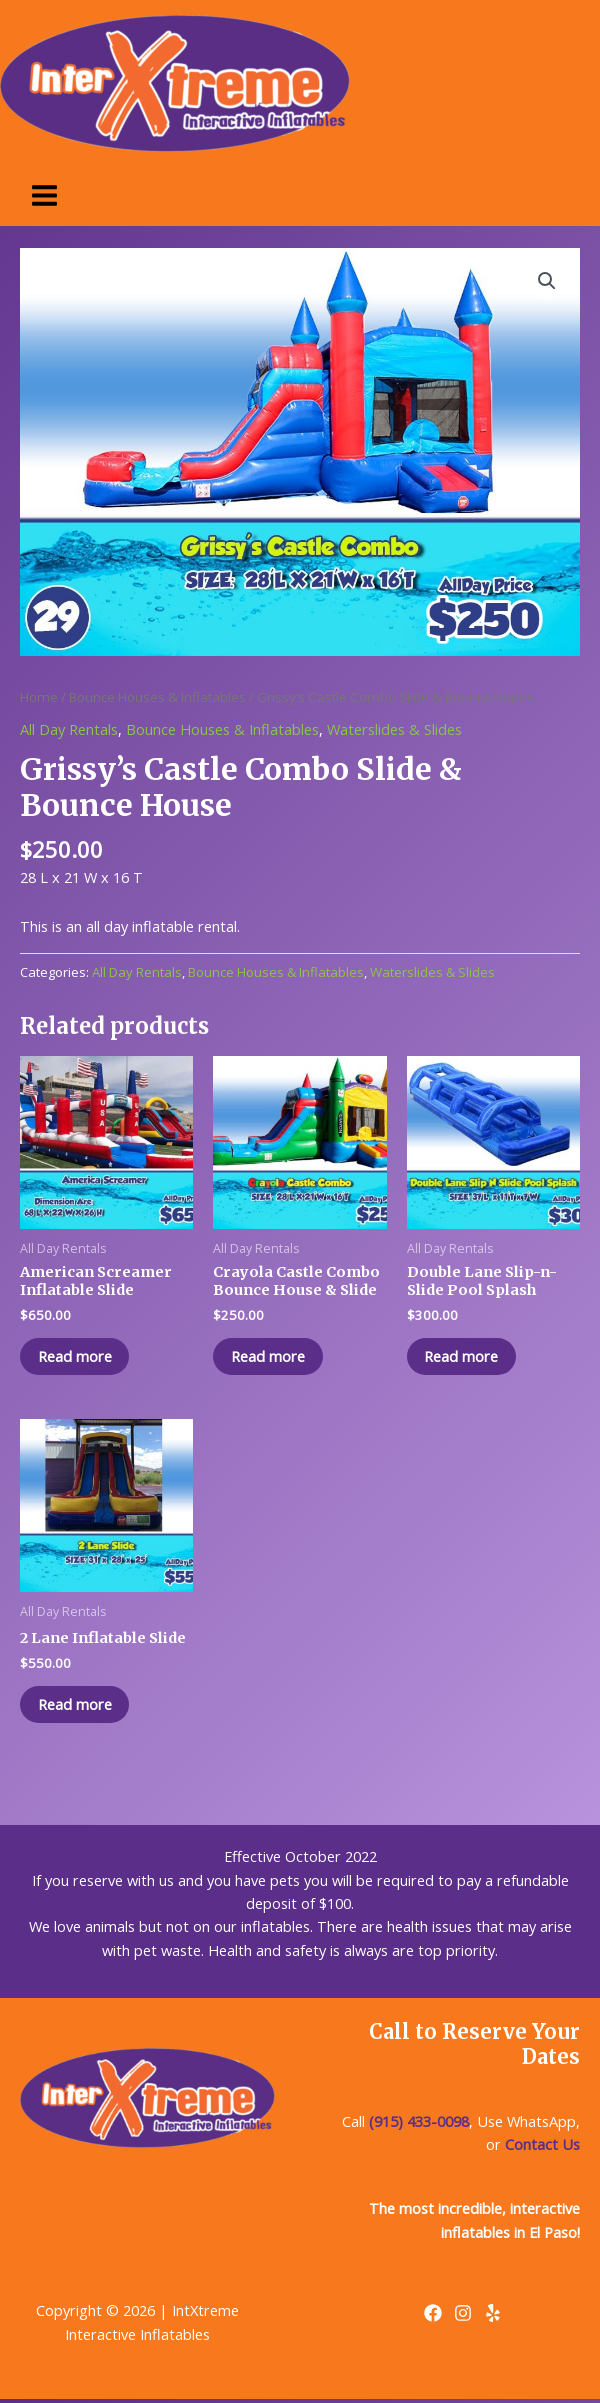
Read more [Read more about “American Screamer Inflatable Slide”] (77, 1357)
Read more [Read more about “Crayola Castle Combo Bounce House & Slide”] (270, 1357)
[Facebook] (433, 2315)
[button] (547, 281)
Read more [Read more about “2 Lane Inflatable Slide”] (77, 1706)
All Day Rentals (69, 729)
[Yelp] (493, 2315)
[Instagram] (463, 2315)
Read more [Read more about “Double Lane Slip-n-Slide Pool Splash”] (464, 1357)
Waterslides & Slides (394, 729)
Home (39, 697)
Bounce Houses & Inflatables (157, 697)
